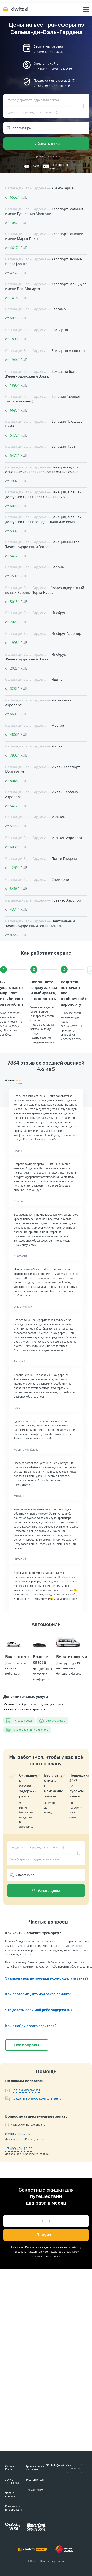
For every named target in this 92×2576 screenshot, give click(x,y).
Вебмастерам (34, 2490)
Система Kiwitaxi (10, 2467)
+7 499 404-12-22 (18, 2148)
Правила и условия (52, 2561)
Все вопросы (26, 2045)
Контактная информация (13, 2508)
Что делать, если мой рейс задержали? (38, 2010)
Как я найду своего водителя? (30, 2026)
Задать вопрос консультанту (37, 2098)
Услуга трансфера (12, 2481)
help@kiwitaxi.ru (26, 2090)
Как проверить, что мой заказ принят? (38, 1994)
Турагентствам (35, 2479)
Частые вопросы (10, 2494)
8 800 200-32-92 (17, 2134)
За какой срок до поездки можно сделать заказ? (46, 1978)
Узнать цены (46, 143)
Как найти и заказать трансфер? (33, 1933)
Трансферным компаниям (35, 2467)
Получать (46, 2235)
